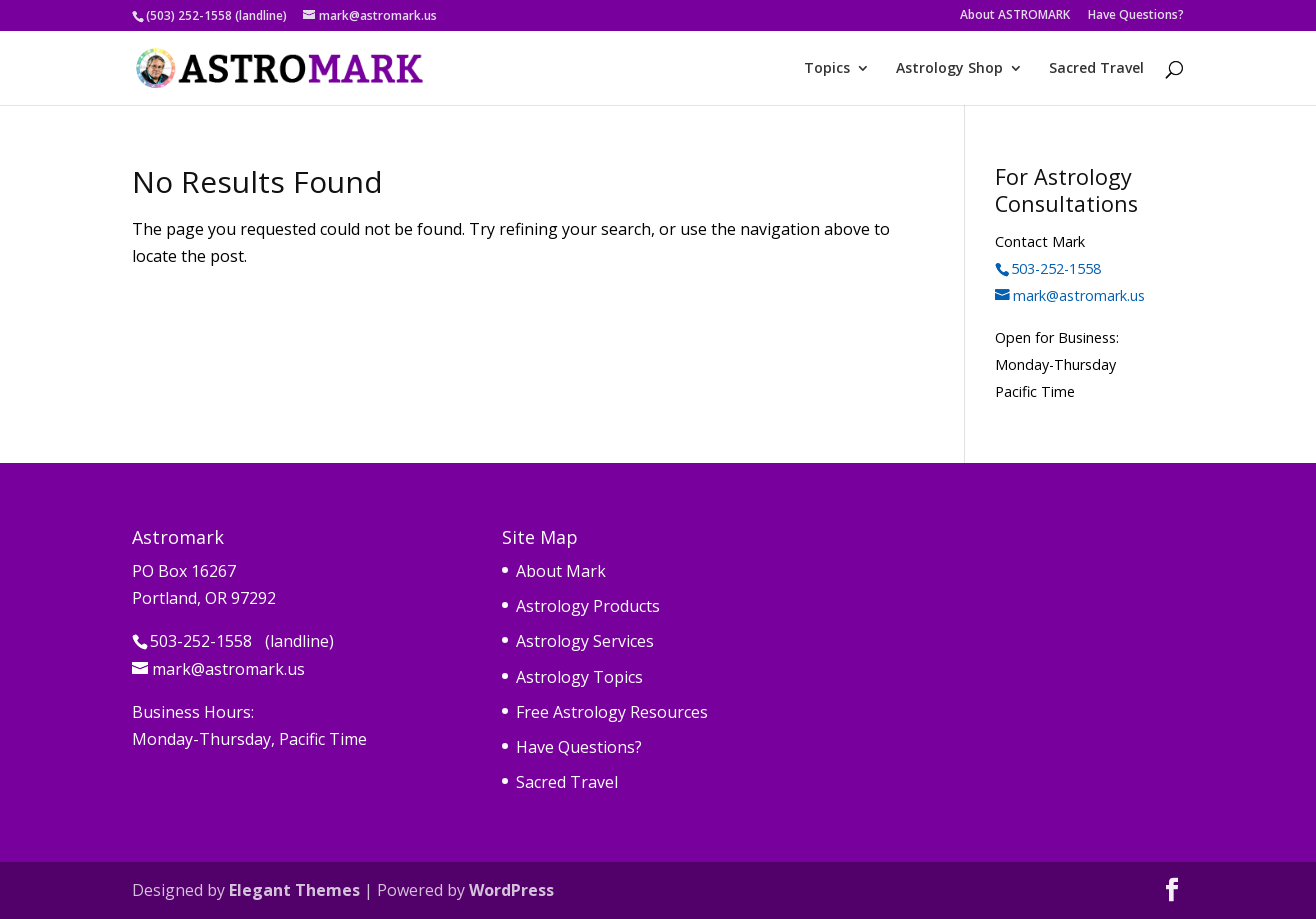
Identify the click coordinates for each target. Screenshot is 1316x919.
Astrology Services (585, 641)
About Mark (561, 571)
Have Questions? (1136, 16)
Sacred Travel (1096, 69)
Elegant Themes (294, 890)
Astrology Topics (579, 677)
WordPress (511, 890)
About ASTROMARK (1015, 16)
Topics (827, 69)
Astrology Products (588, 606)
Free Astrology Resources (612, 712)
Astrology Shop (949, 69)
